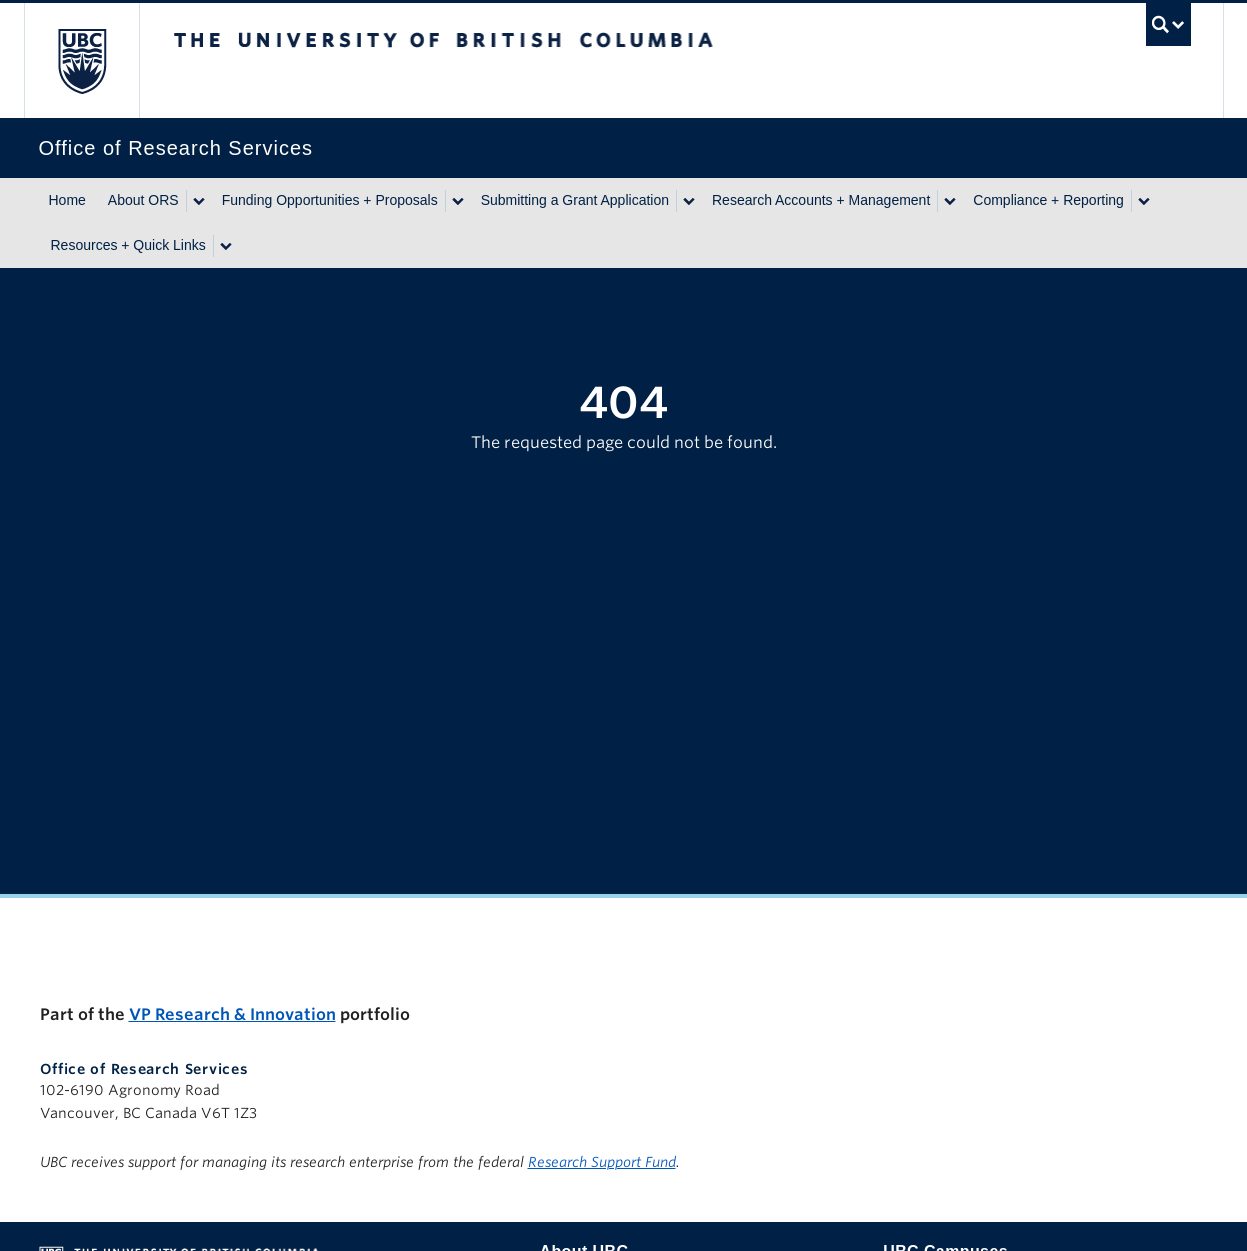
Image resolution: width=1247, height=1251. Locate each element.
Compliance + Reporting (1048, 200)
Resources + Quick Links (128, 245)
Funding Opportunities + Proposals (330, 200)
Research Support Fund (602, 1162)
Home (67, 200)
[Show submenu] (198, 201)
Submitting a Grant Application (575, 200)
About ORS (143, 200)
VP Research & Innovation (232, 1014)
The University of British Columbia (81, 60)
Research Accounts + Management (821, 200)
